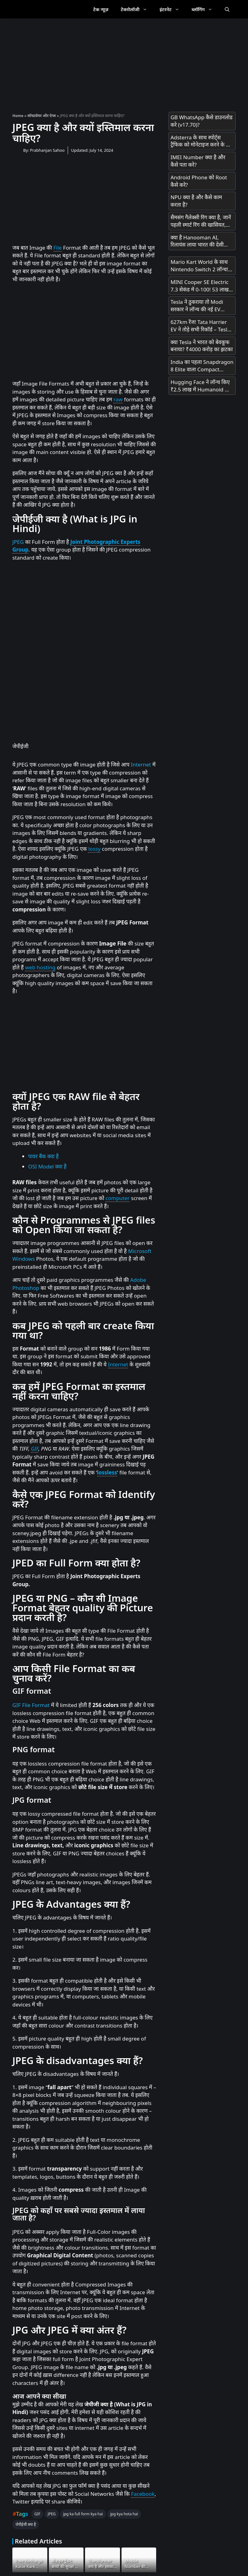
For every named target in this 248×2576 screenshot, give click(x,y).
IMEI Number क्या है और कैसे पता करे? (197, 161)
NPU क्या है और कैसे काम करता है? (196, 201)
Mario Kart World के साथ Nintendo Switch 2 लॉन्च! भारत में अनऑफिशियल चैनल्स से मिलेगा (199, 265)
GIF (34, 1448)
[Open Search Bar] (227, 9)
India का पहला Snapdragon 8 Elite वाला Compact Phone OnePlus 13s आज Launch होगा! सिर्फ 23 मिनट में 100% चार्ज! (201, 365)
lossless (107, 1472)
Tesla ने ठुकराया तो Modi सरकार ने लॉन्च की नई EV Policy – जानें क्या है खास (196, 305)
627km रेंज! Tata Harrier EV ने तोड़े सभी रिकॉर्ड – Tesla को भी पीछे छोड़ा (200, 325)
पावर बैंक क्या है (43, 1156)
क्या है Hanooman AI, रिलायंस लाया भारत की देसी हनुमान (197, 241)
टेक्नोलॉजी (137, 9)
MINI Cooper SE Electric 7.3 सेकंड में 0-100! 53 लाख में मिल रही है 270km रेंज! (201, 285)
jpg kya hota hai (124, 2514)
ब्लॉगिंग (205, 9)
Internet (141, 764)
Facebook (143, 2493)
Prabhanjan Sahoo (47, 150)
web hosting (40, 967)
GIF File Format (31, 1705)
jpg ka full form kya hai (83, 2514)
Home (18, 115)
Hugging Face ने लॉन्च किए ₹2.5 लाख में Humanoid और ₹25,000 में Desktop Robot (201, 385)
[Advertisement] (124, 62)
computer (117, 1198)
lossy (94, 848)
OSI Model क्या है (47, 1166)
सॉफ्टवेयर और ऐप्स (42, 115)
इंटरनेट (173, 9)
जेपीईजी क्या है (25, 2524)
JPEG (18, 541)
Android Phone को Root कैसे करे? (198, 181)
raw (118, 399)
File (57, 247)
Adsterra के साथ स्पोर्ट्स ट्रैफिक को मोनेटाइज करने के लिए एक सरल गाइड (201, 141)
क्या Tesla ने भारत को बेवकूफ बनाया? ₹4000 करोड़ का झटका (201, 345)
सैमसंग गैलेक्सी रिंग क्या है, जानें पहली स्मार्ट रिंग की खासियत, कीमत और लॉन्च (200, 221)
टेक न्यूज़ (100, 9)
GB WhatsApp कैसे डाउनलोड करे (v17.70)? (201, 121)
